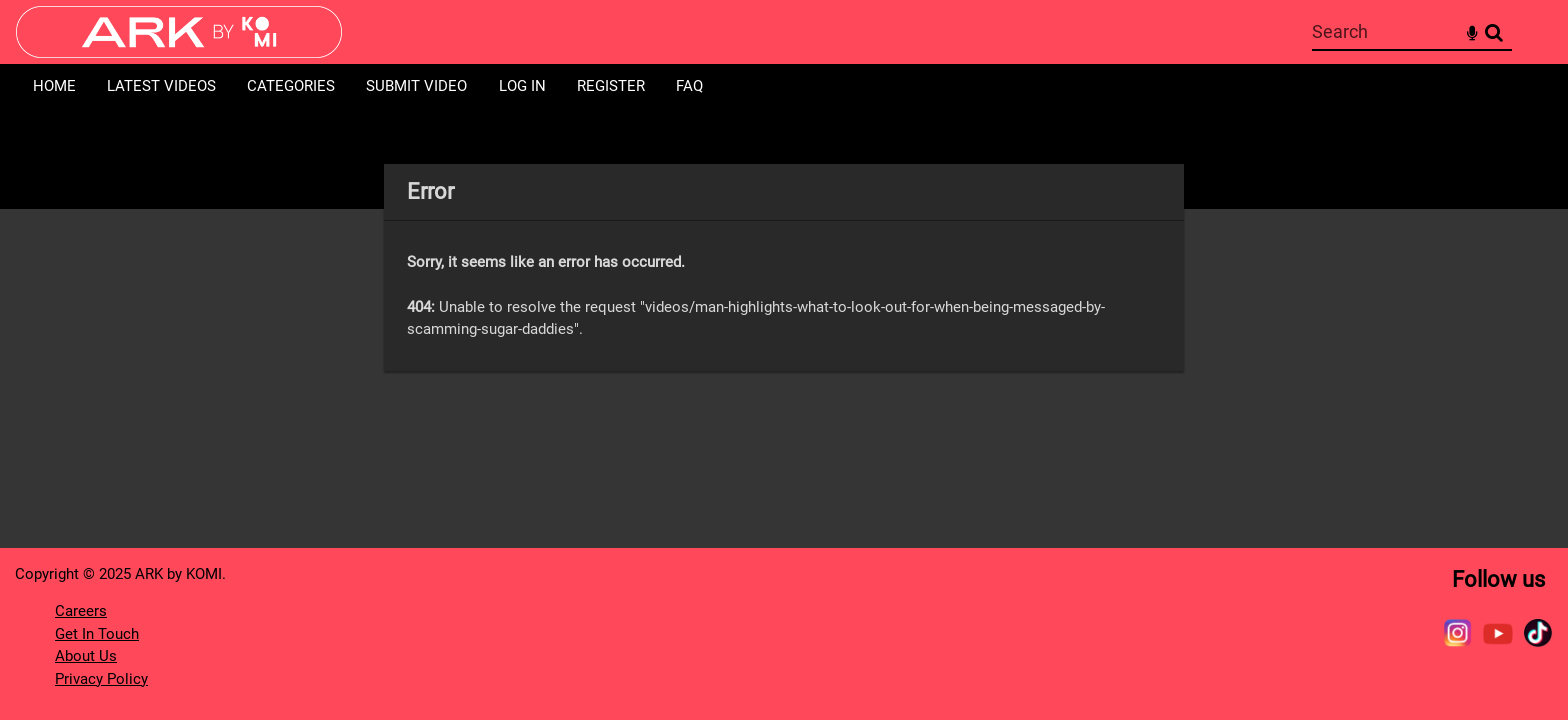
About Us (86, 656)
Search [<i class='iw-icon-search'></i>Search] (1494, 31)
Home (54, 86)
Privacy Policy (101, 679)
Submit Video (416, 86)
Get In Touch (97, 634)
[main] (784, 267)
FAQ (689, 86)
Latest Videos (161, 86)
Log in (522, 86)
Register (611, 86)
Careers (81, 611)
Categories (291, 86)
